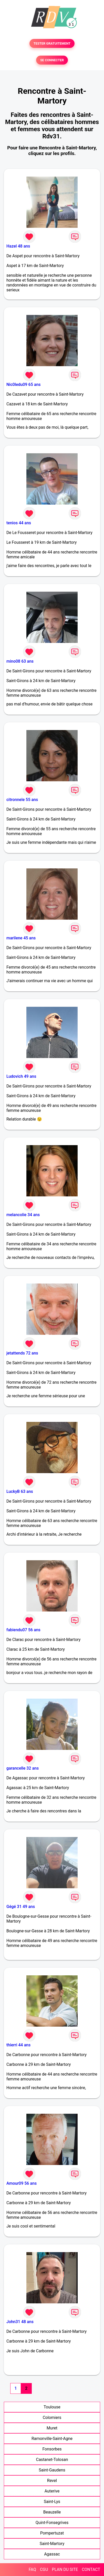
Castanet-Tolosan (52, 2459)
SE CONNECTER (52, 60)
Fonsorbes (51, 2449)
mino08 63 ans (20, 661)
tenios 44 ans (18, 522)
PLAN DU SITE (65, 2569)
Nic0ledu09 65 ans (23, 384)
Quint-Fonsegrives (52, 2522)
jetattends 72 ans (22, 1353)
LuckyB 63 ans (19, 1491)
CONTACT (91, 2569)
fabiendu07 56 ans (23, 1629)
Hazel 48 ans (18, 246)
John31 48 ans (20, 2321)
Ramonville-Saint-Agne (52, 2438)
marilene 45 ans (21, 938)
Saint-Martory (52, 2543)
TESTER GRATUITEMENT (52, 43)
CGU (44, 2569)
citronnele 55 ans (22, 799)
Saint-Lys (52, 2501)
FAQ (32, 2569)
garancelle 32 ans (22, 1768)
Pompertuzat (52, 2533)
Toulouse (52, 2407)
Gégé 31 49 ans (20, 1906)
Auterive (52, 2491)
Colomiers (52, 2417)
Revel (52, 2480)
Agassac (52, 2554)
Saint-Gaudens (52, 2470)
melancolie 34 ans (23, 1214)
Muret (52, 2428)
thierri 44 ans (18, 2045)
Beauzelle (52, 2512)
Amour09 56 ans (21, 2183)
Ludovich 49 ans (21, 1076)
